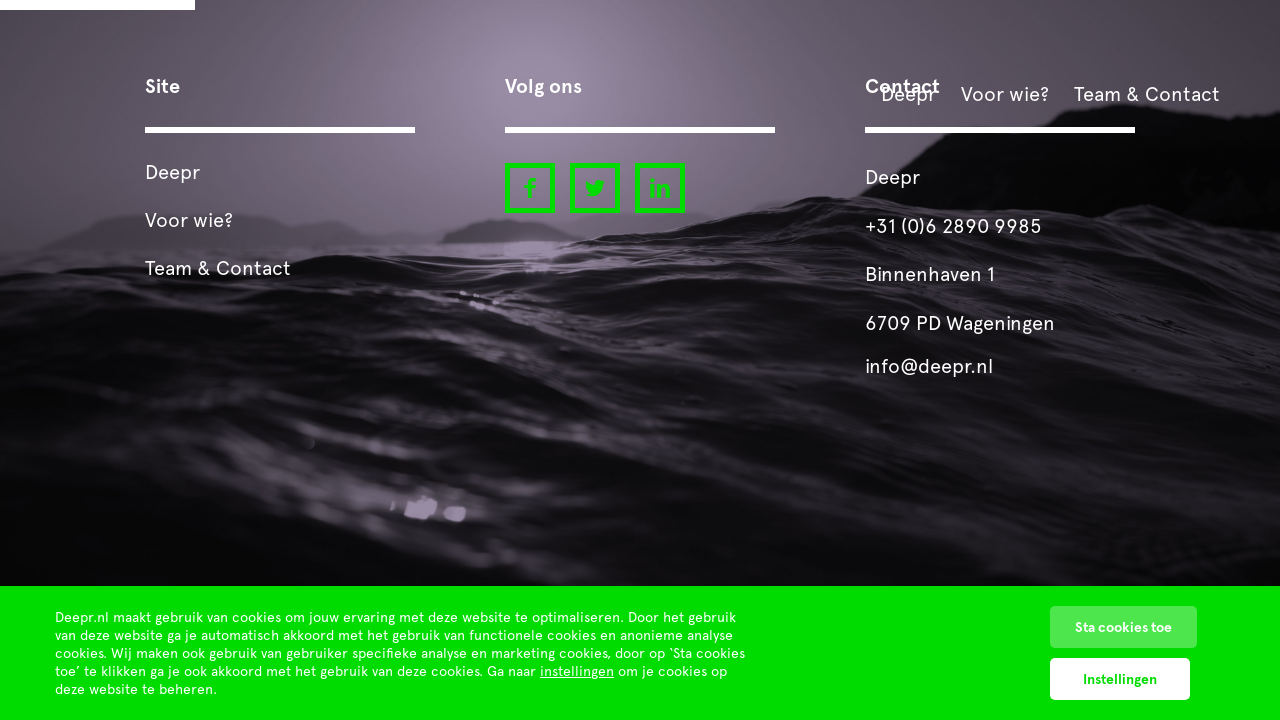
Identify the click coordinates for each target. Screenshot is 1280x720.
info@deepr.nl (929, 366)
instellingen (577, 671)
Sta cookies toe (1123, 627)
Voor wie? (1005, 94)
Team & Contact (1147, 94)
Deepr (908, 94)
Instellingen (1120, 679)
